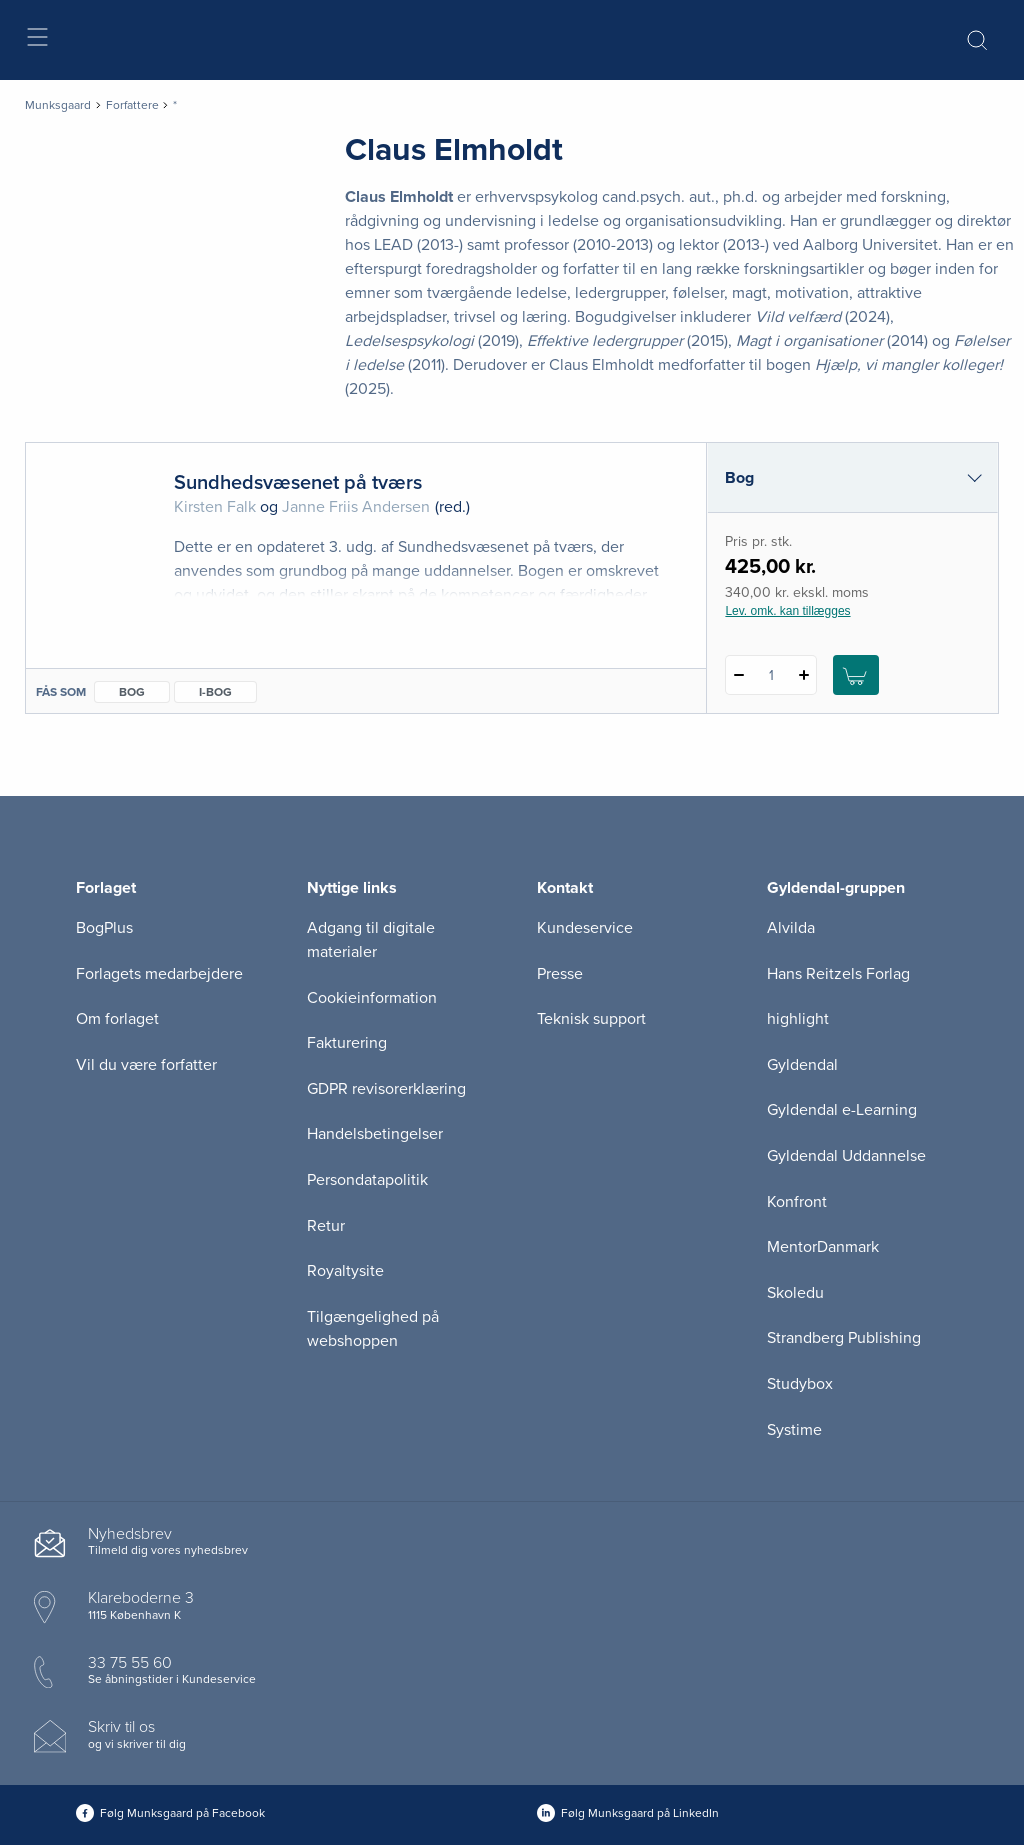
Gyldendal (802, 1065)
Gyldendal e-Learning (842, 1110)
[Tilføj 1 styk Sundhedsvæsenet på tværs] (803, 675)
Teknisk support (591, 1019)
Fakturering (347, 1043)
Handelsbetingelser (375, 1134)
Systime (794, 1430)
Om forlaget (117, 1019)
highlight (798, 1019)
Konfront (797, 1202)
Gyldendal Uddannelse (846, 1156)
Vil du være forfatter (146, 1065)
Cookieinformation (372, 998)
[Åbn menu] (36, 40)
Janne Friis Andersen (356, 507)
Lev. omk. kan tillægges (787, 611)
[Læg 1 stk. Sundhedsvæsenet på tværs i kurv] (856, 675)
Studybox (800, 1384)
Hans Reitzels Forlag (838, 974)
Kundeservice (585, 928)
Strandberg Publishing (844, 1338)
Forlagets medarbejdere (159, 974)
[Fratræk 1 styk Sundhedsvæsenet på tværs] (738, 675)
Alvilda (791, 928)
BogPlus (104, 928)
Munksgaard (58, 105)
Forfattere (132, 105)
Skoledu (795, 1293)
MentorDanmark (823, 1247)
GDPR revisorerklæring (386, 1089)
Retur (326, 1226)
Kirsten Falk (215, 507)
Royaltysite (345, 1271)
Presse (560, 974)
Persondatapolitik (367, 1180)
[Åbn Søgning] (977, 40)
